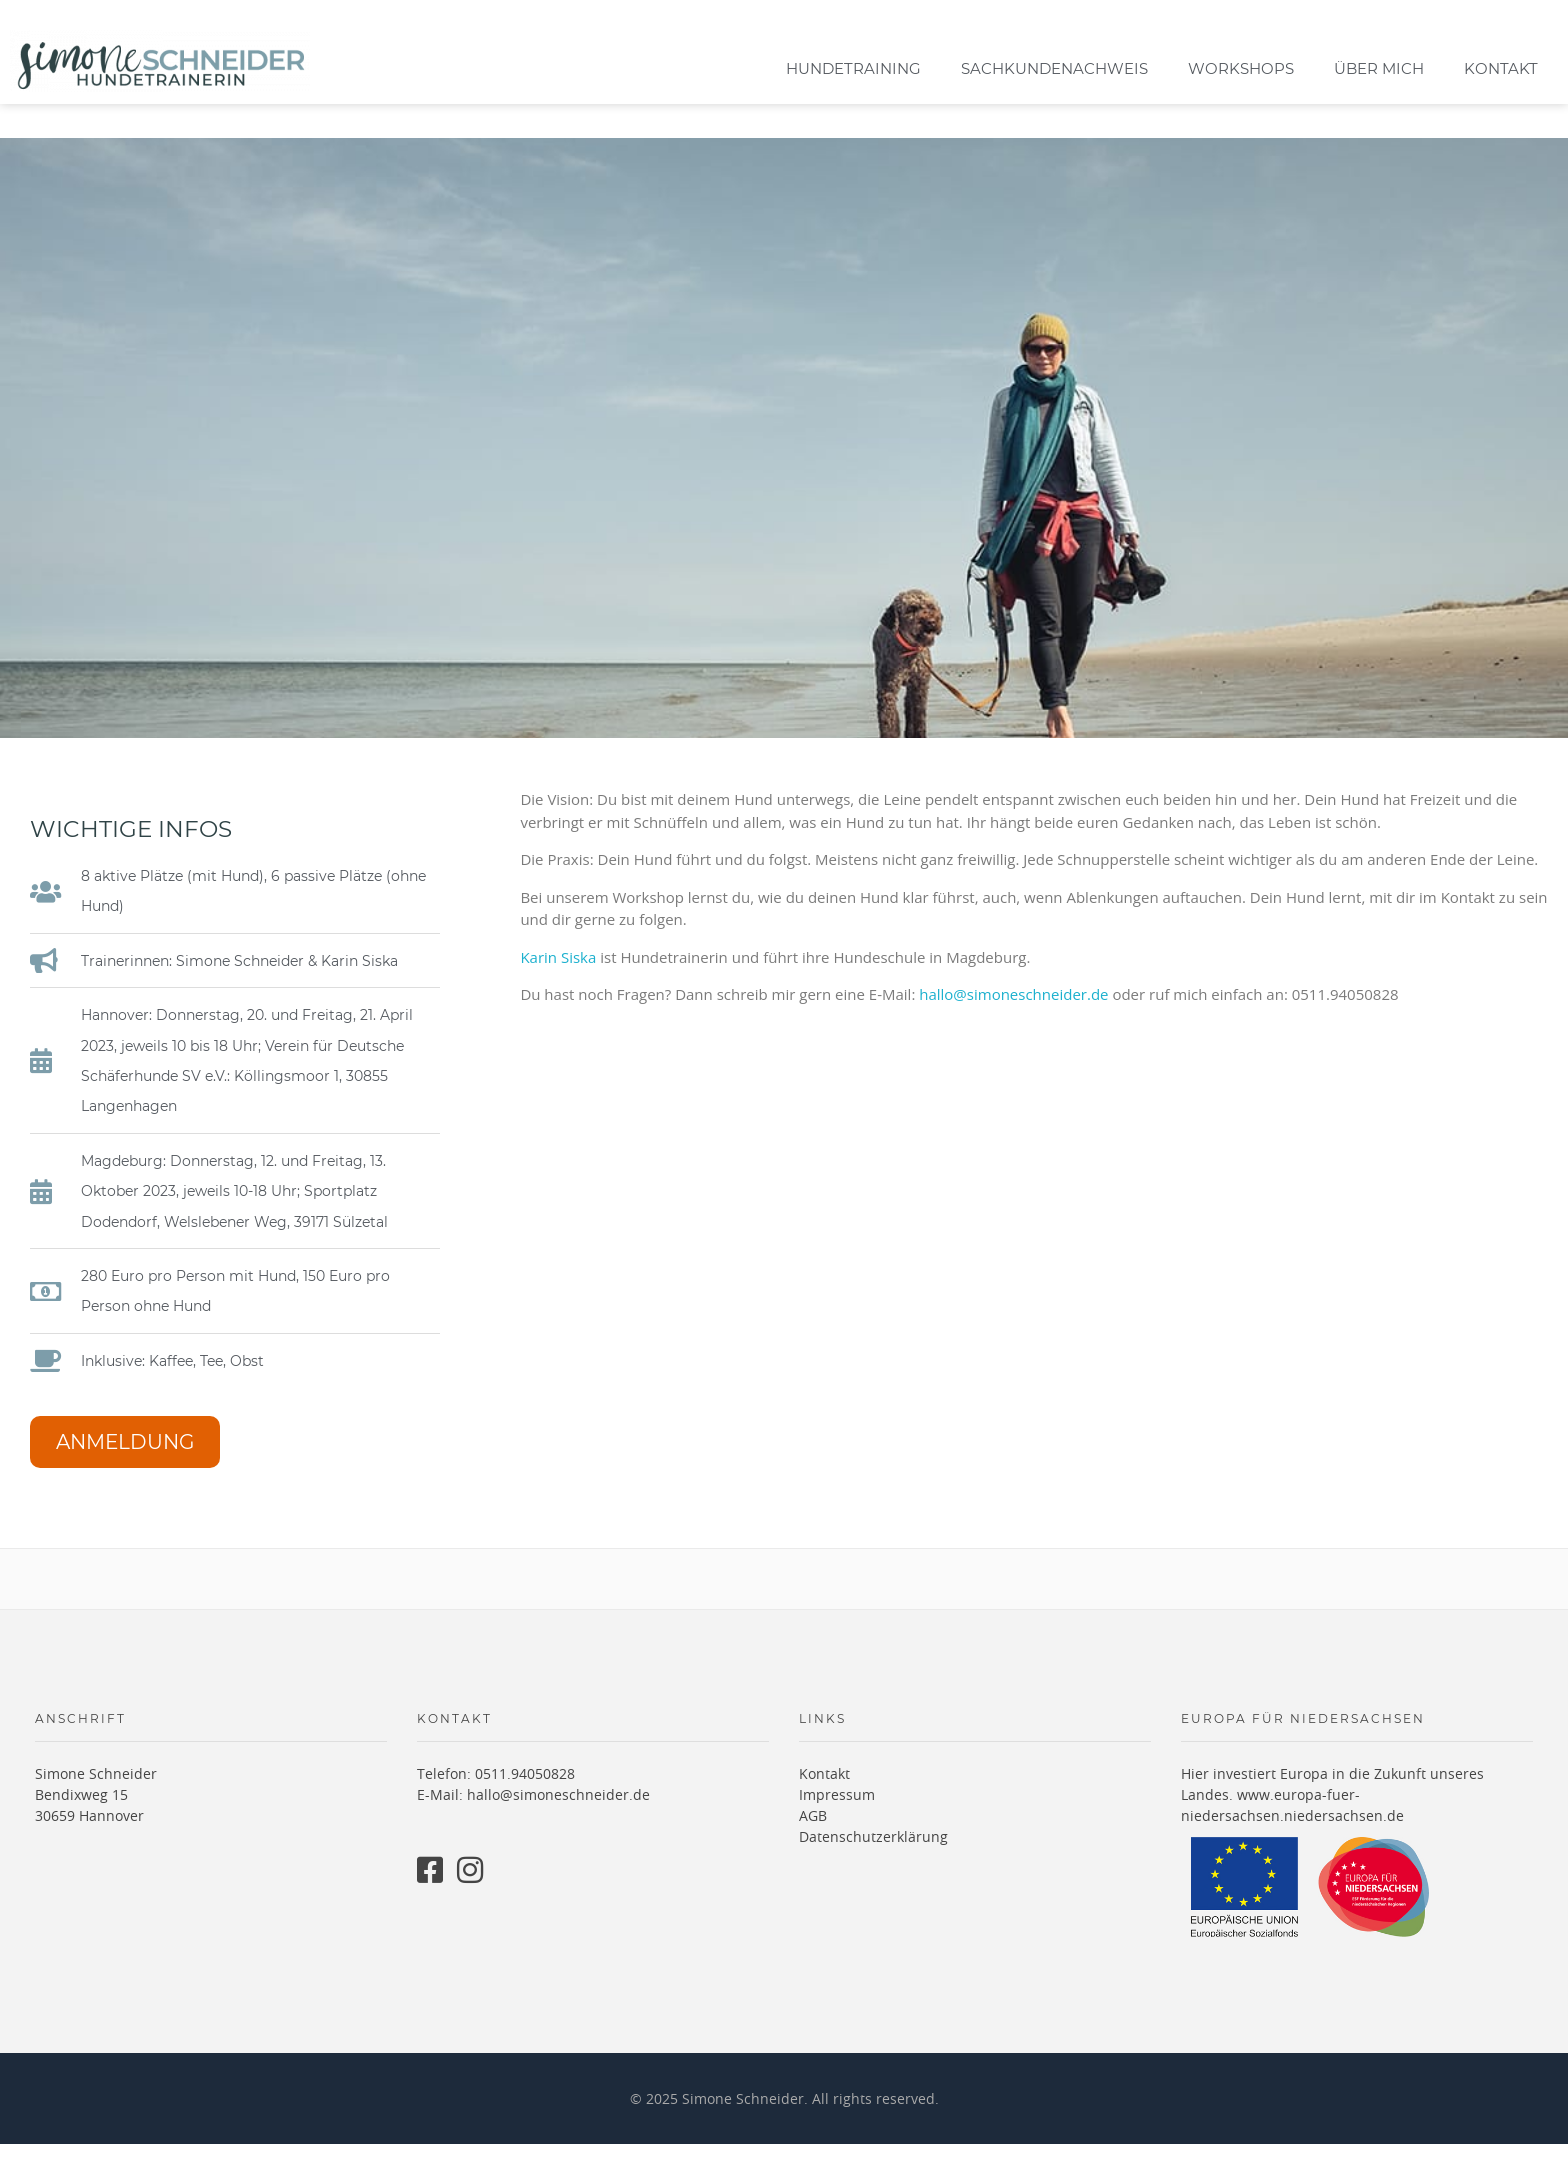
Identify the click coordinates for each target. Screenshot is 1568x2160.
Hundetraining (853, 68)
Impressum (837, 1811)
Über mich (1379, 68)
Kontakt (1501, 68)
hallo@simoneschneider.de (1013, 1010)
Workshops (1241, 68)
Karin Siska (558, 973)
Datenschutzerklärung (873, 1853)
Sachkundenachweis (1054, 68)
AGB (813, 1832)
